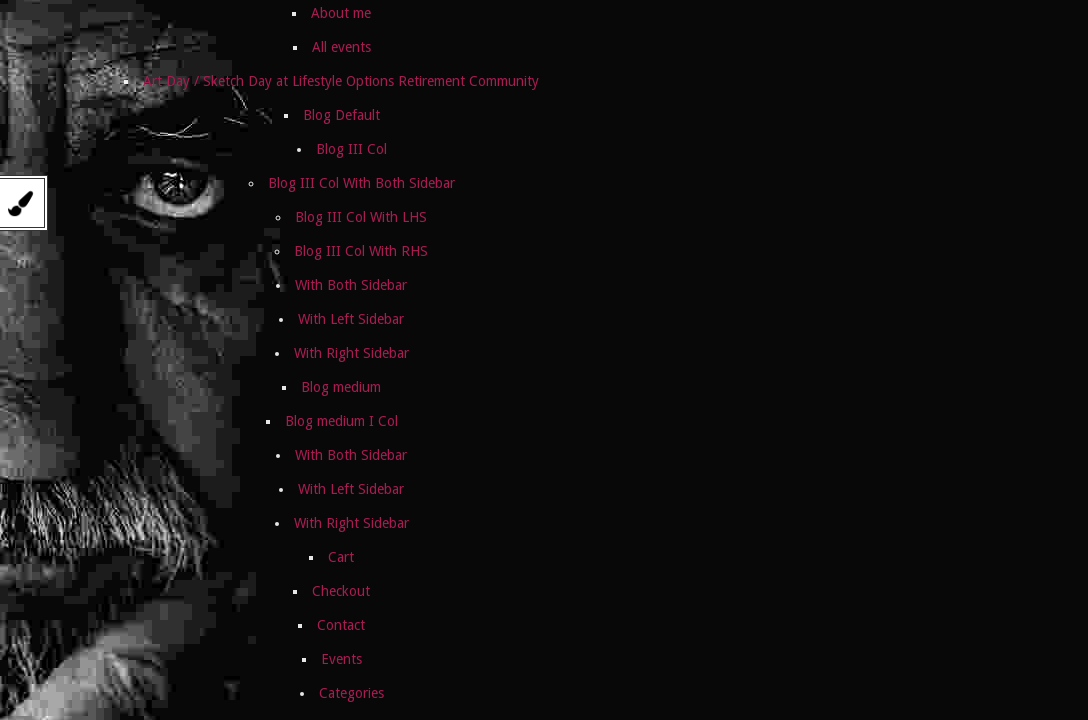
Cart (341, 557)
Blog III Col (351, 149)
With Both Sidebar (351, 285)
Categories (351, 693)
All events (341, 47)
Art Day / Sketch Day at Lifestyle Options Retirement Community (341, 81)
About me (341, 13)
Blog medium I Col (341, 421)
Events (341, 659)
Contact (341, 625)
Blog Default (341, 115)
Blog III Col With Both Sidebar (361, 183)
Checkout (341, 591)
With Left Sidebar (351, 319)
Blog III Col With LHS (361, 217)
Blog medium (341, 387)
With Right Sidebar (351, 353)
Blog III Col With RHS (361, 251)
